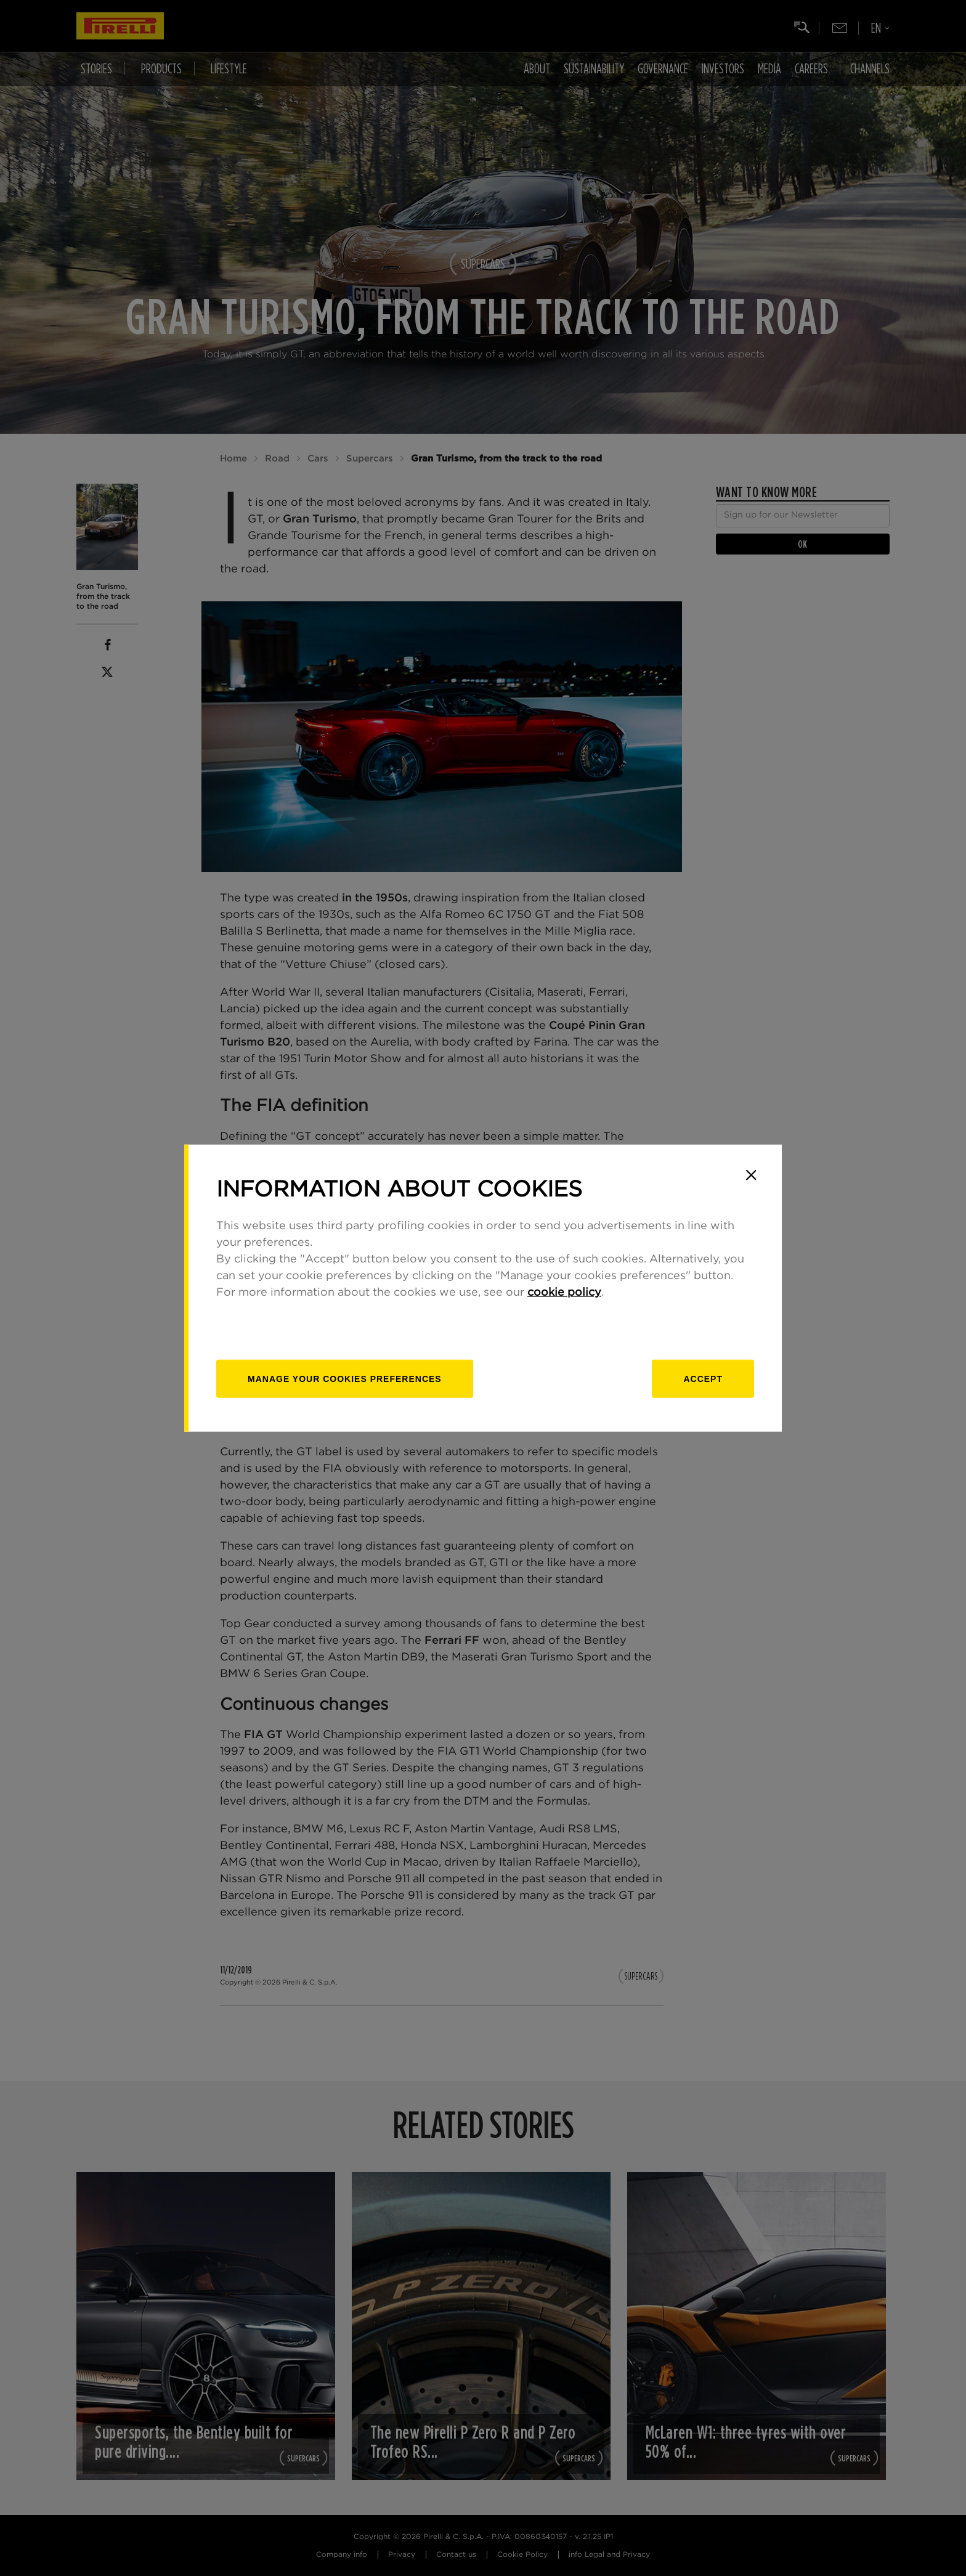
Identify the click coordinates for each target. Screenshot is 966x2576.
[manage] (344, 1379)
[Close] (751, 1175)
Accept (703, 1379)
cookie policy (564, 1293)
